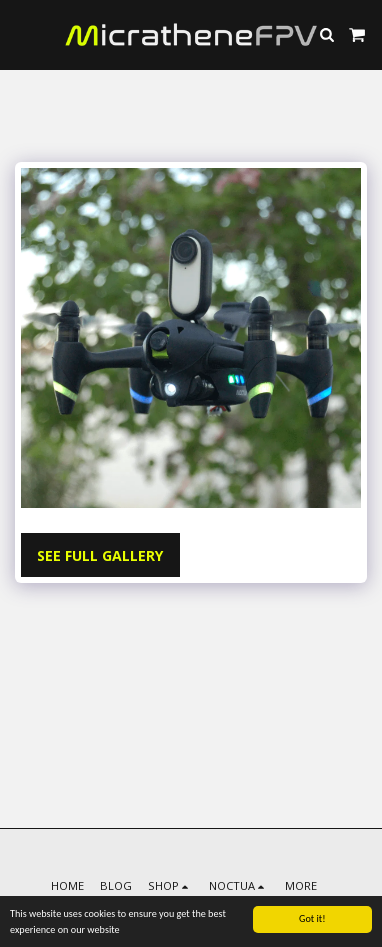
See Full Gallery (100, 555)
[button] (22, 33)
